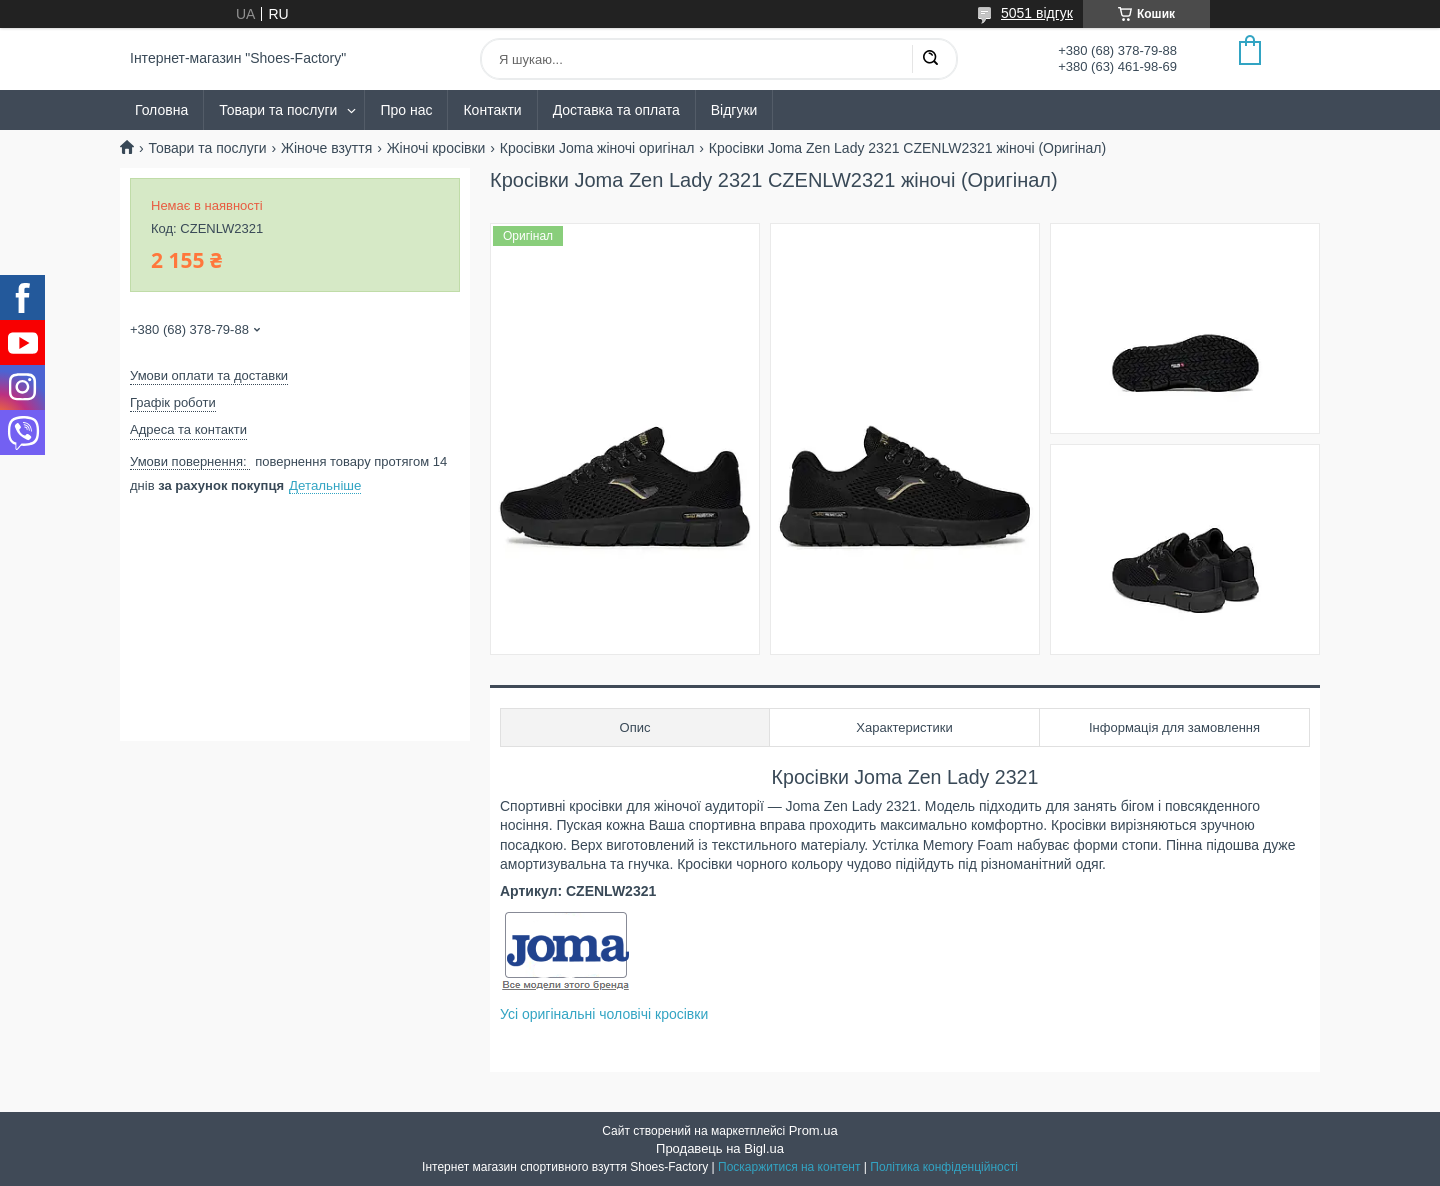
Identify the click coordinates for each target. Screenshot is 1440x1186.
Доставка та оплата (616, 110)
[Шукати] (930, 59)
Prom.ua (813, 1130)
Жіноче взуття (326, 148)
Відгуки (734, 110)
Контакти (492, 110)
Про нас (406, 110)
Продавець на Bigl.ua (720, 1148)
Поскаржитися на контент (789, 1167)
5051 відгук (1037, 13)
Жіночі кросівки (436, 148)
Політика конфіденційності (944, 1167)
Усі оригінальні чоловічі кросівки (604, 1014)
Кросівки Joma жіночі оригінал (597, 148)
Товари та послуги (278, 110)
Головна (161, 110)
